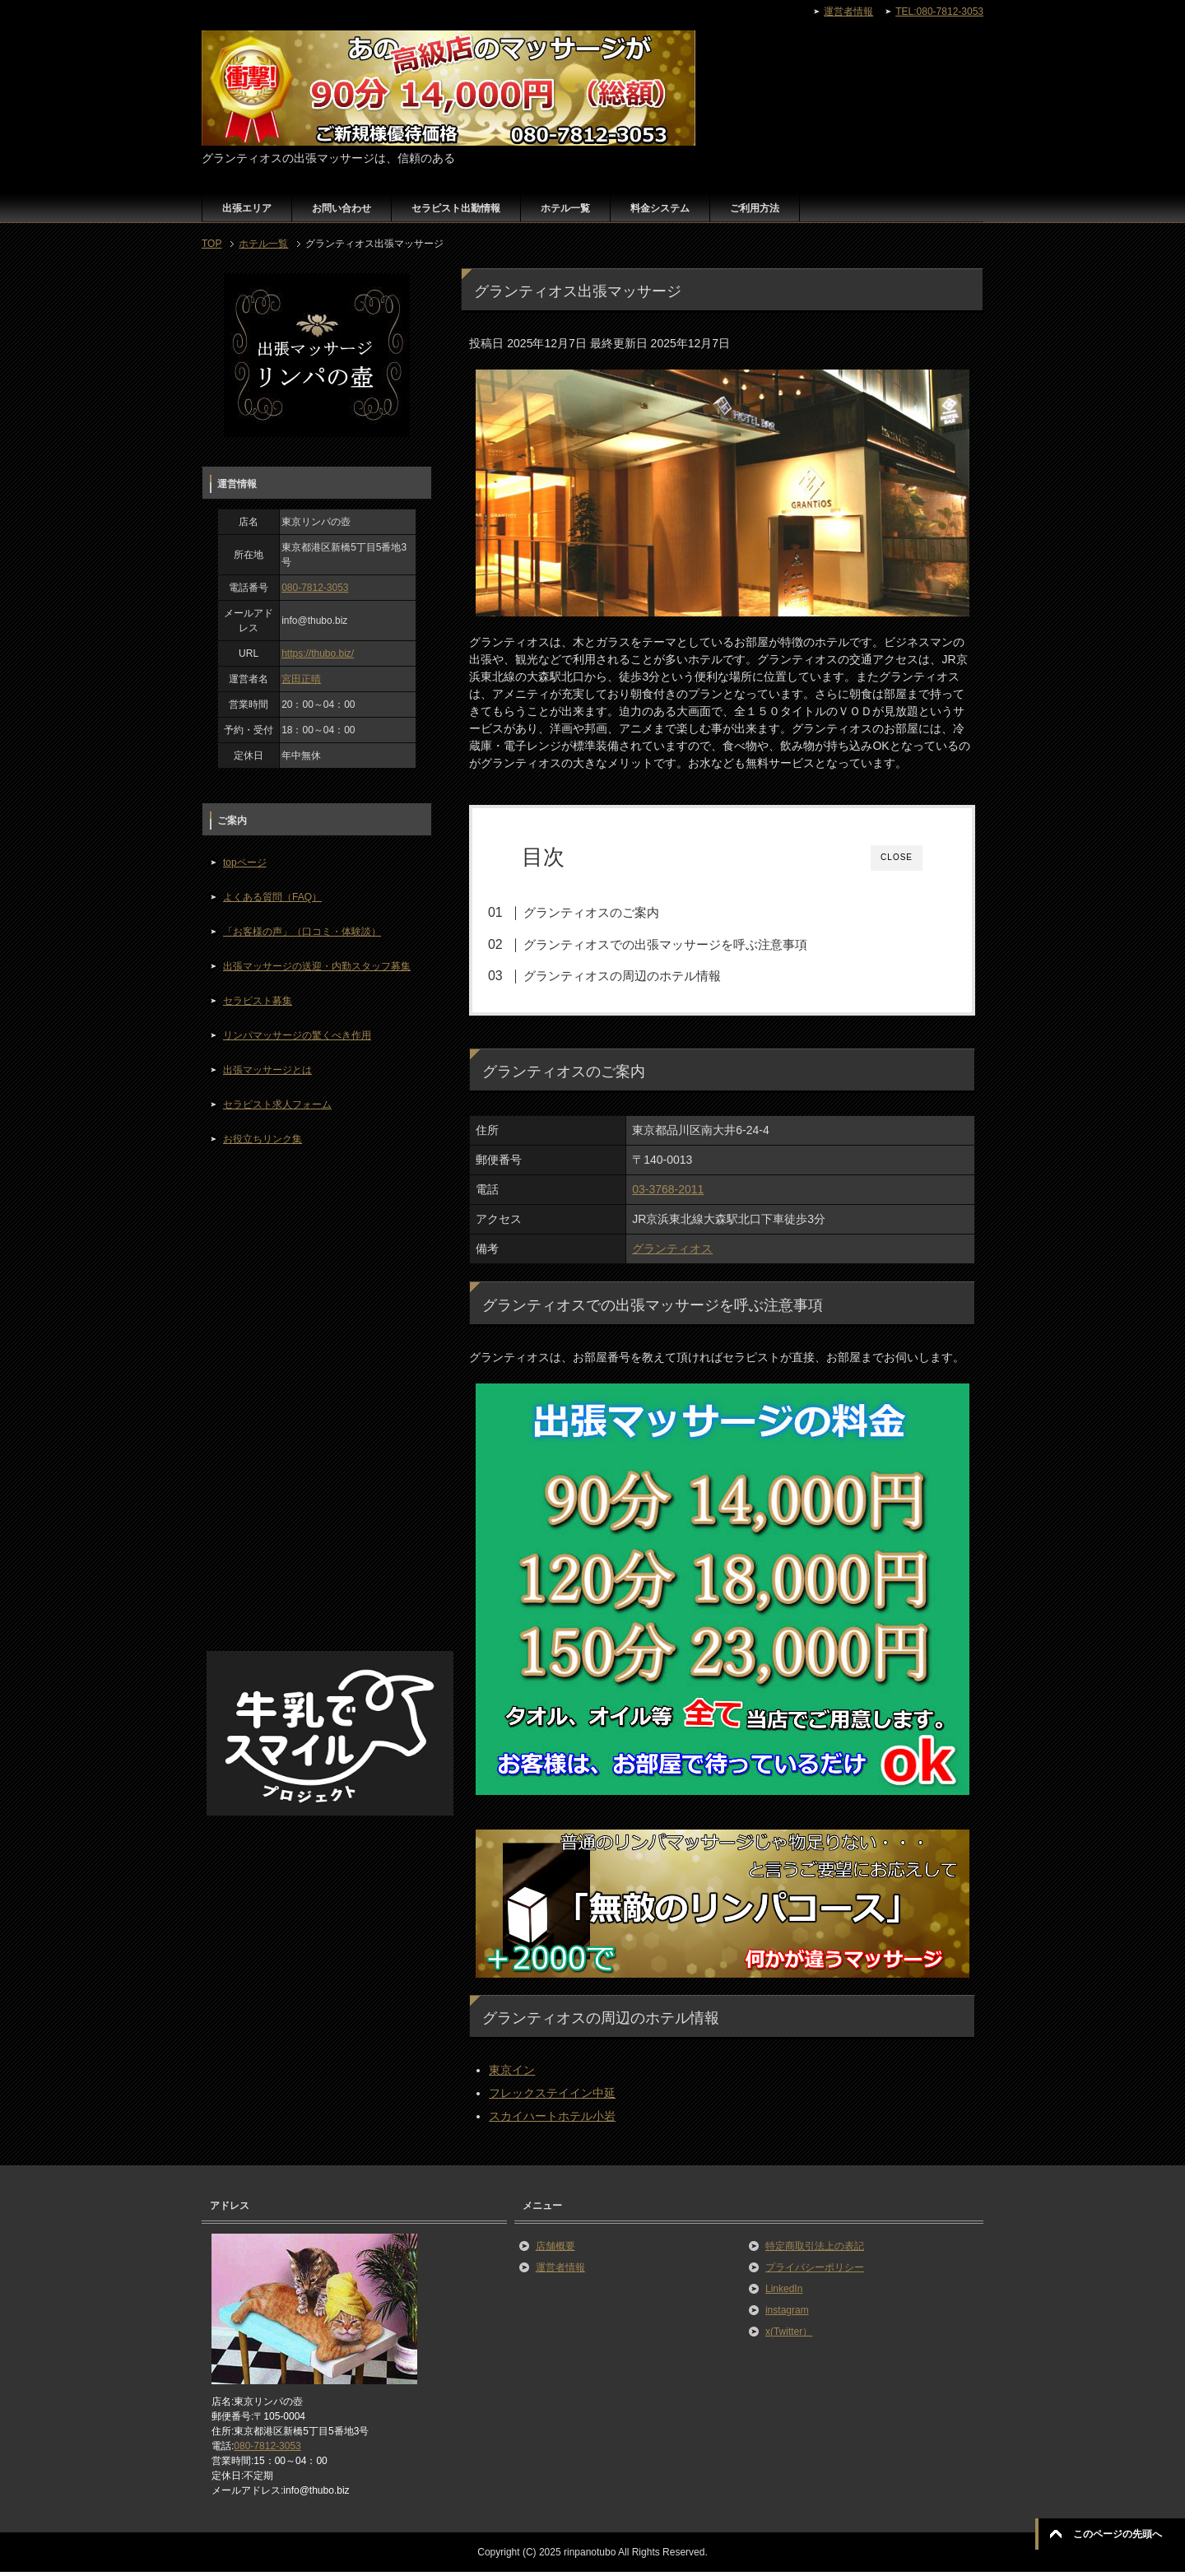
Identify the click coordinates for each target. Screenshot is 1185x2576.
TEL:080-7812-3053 (939, 11)
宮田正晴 (301, 679)
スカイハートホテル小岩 (552, 2120)
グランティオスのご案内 (610, 912)
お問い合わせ (341, 208)
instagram (787, 2313)
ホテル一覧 (565, 208)
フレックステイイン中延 (552, 2097)
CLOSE (897, 857)
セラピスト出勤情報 (455, 208)
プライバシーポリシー (814, 2270)
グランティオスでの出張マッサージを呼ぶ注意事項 (684, 944)
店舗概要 (555, 2249)
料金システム (660, 208)
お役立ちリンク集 (262, 1139)
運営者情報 (560, 2270)
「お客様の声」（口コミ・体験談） (302, 931)
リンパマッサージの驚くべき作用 (297, 1035)
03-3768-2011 (668, 1193)
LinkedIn (783, 2292)
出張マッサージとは (267, 1070)
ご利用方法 (754, 208)
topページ (245, 862)
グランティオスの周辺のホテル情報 (641, 976)
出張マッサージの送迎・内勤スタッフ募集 (317, 966)
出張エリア (247, 208)
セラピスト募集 (257, 1001)
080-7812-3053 (314, 587)
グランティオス (672, 1252)
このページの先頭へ (1117, 2534)
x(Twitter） (788, 2335)
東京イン (512, 2074)
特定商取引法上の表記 (814, 2249)
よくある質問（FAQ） (272, 897)
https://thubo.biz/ (317, 653)
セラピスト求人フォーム (277, 1104)
